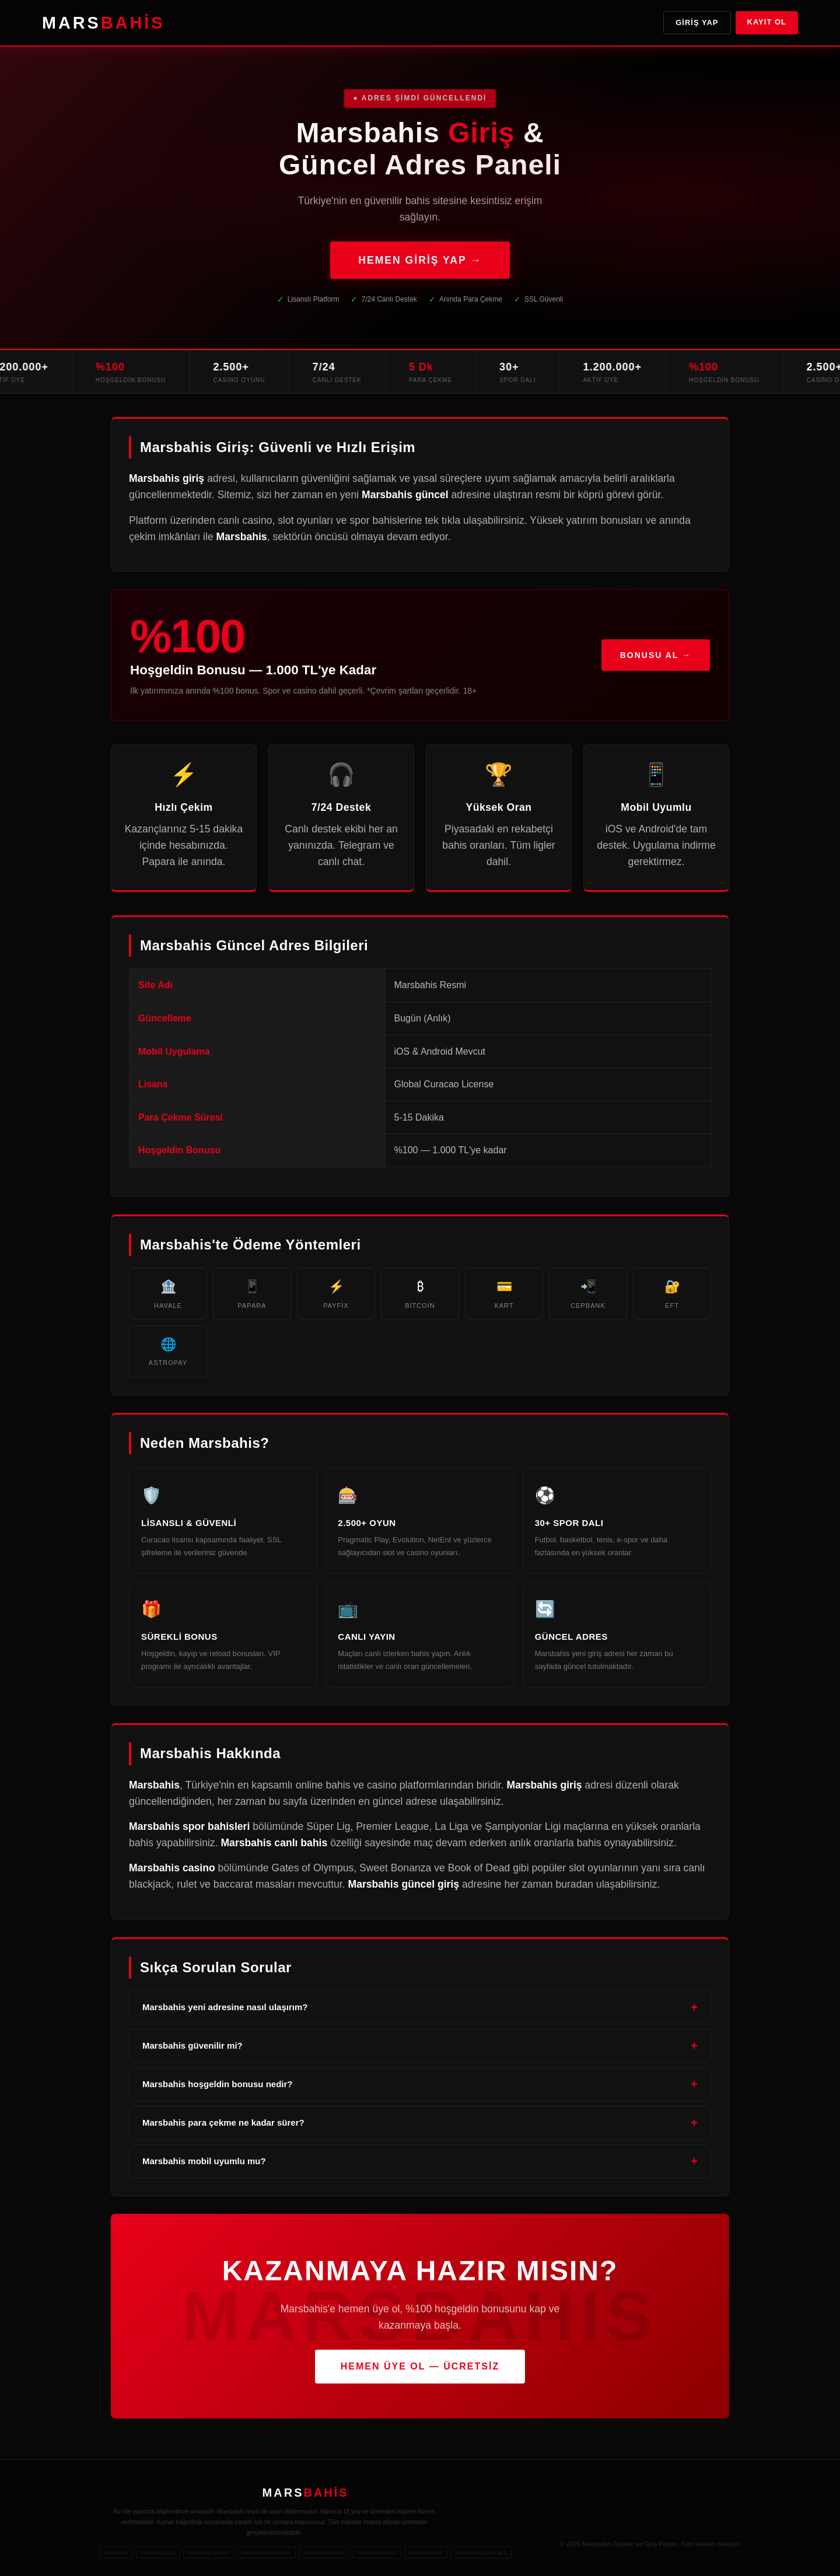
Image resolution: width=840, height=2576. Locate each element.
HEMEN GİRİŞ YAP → (420, 260)
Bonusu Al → (655, 659)
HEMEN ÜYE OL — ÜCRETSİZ (420, 2366)
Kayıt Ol (766, 22)
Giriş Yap (697, 22)
